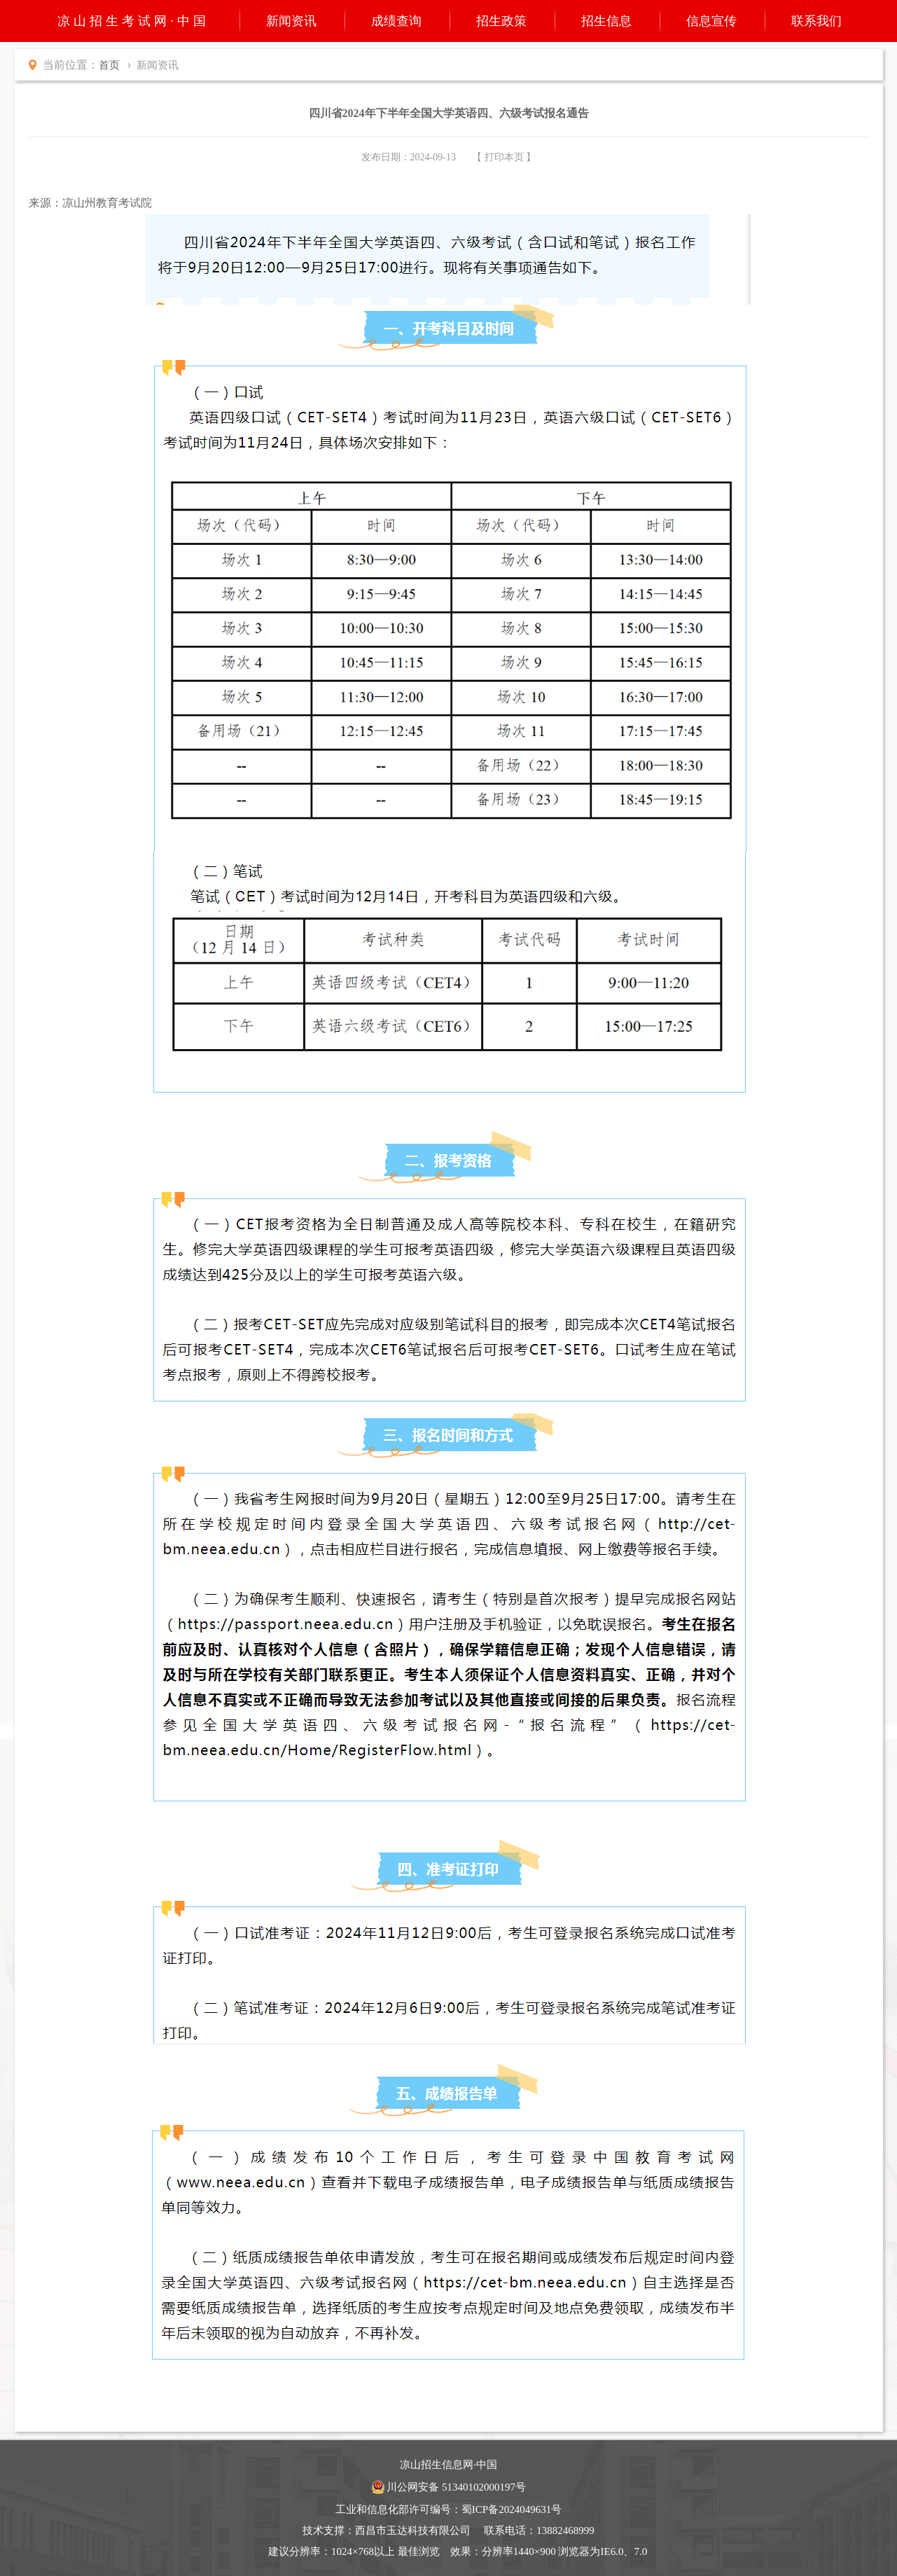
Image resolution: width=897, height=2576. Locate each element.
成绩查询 (396, 21)
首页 (109, 65)
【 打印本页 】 (504, 157)
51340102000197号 (484, 2487)
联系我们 (816, 21)
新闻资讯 (291, 21)
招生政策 (501, 21)
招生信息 (606, 21)
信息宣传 (711, 21)
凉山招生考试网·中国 (133, 21)
